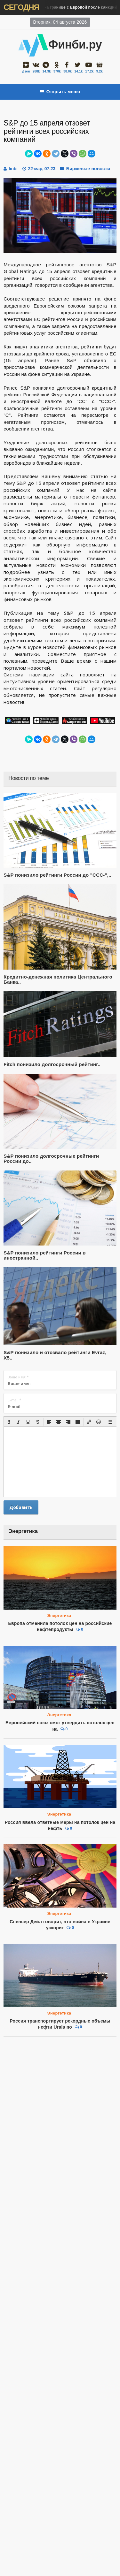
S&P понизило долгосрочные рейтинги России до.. (51, 1158)
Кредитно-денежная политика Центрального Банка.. (58, 979)
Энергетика (59, 1615)
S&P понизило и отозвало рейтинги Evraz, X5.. (55, 1355)
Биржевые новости (88, 168)
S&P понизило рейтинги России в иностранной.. (44, 1255)
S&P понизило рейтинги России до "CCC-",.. (57, 875)
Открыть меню (60, 91)
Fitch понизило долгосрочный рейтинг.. (52, 1064)
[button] (8, 1422)
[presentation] (9, 1421)
